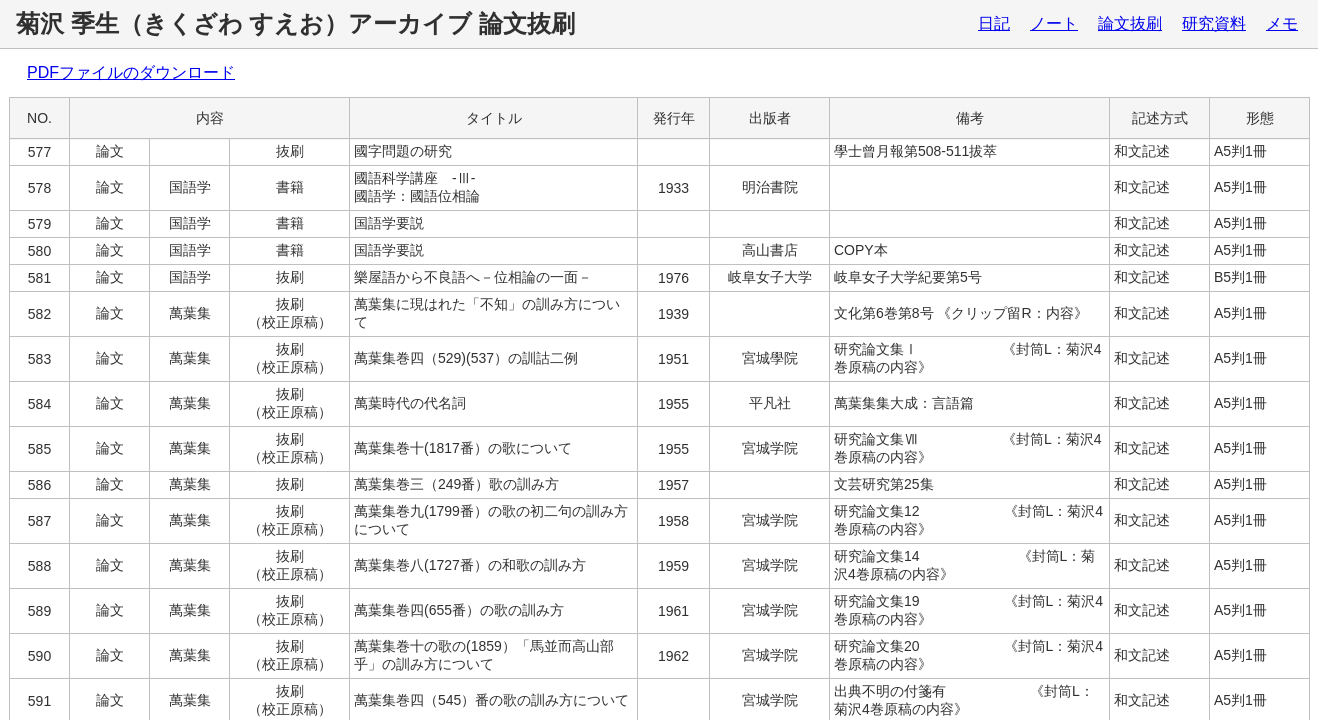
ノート (1054, 23)
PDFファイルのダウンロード (131, 72)
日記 (994, 23)
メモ (1282, 23)
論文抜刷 (1130, 23)
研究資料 (1214, 23)
